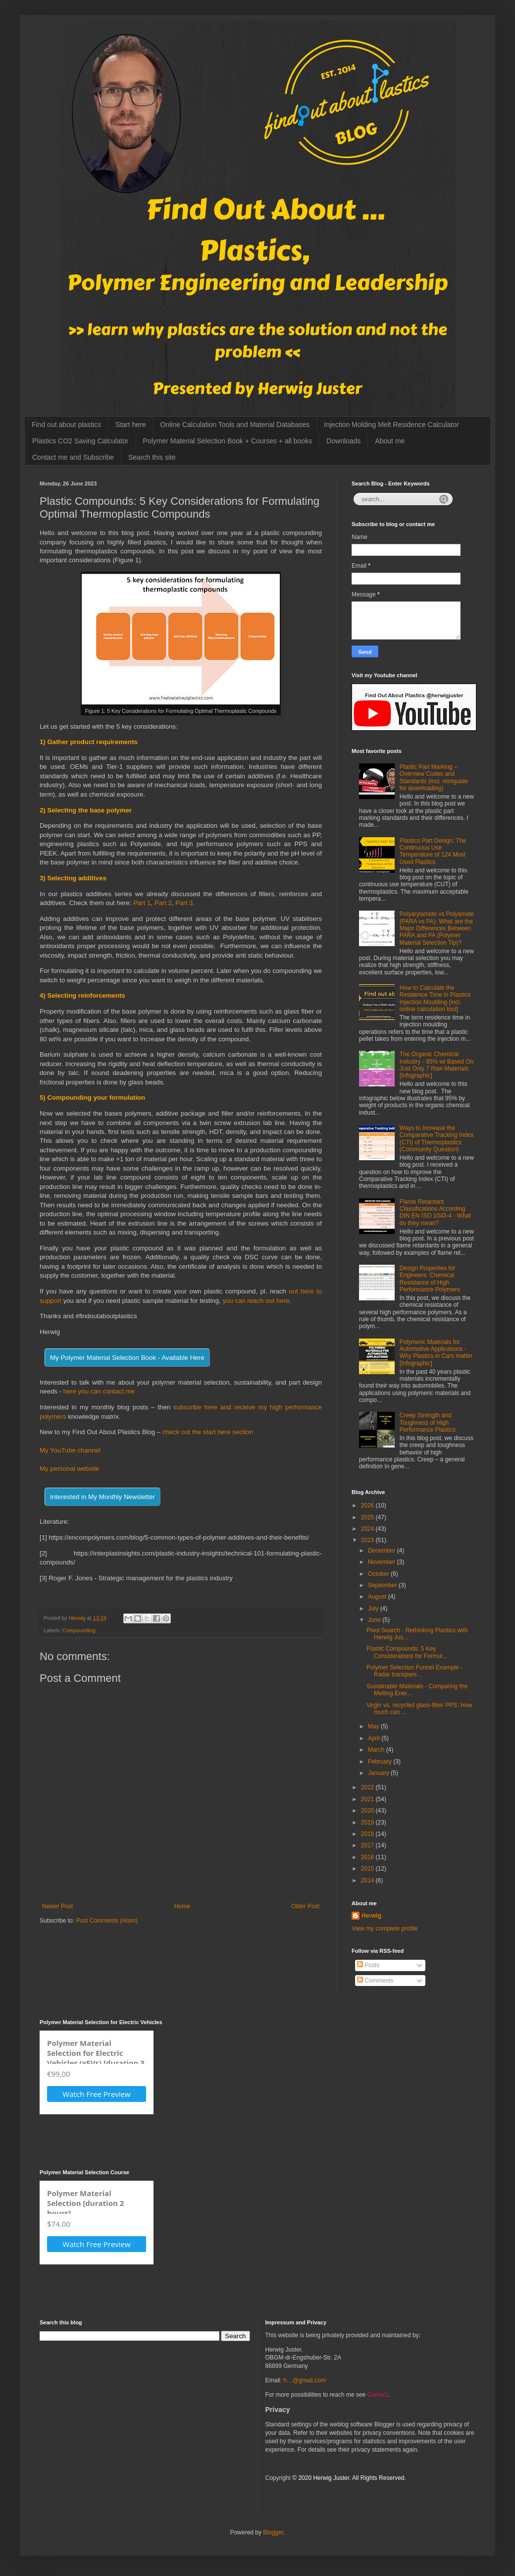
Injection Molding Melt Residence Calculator (391, 425)
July (374, 1608)
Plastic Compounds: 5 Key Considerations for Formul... (406, 1652)
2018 (368, 1833)
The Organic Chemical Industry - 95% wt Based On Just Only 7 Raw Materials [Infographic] (436, 1065)
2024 (368, 1528)
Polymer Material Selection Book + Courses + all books (227, 441)
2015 (368, 1868)
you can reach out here (255, 1300)
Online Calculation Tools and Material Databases (235, 425)
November (382, 1561)
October (379, 1573)
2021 (368, 1799)
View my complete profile (384, 1928)
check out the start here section (207, 1432)
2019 (368, 1822)
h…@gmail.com (304, 2380)
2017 (368, 1845)
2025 (368, 1517)
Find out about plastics (66, 425)
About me (390, 441)
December (382, 1550)
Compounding (79, 1630)
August (378, 1596)
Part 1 (142, 903)
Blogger (273, 2532)
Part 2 (163, 903)
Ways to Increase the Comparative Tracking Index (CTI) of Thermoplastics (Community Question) (436, 1139)
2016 (368, 1857)
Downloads (343, 441)
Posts (368, 1965)
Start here (130, 425)
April (374, 1738)
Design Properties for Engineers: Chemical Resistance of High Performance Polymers (430, 1279)
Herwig (371, 1915)
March (377, 1749)
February (380, 1761)
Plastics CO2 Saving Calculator (80, 441)
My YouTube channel (70, 1450)
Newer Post (57, 1906)
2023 (368, 1540)
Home (182, 1906)
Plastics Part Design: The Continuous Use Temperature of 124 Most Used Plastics (433, 851)
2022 (368, 1787)
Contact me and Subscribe (73, 457)
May (374, 1726)
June (375, 1619)
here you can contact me (99, 1391)
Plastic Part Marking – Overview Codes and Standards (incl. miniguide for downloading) (434, 777)
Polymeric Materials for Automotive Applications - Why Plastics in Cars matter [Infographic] (436, 1353)
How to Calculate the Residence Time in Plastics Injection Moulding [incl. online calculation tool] (435, 998)
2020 (368, 1810)
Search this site (152, 457)
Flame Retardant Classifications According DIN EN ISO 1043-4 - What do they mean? (435, 1212)
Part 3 (184, 903)
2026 (368, 1505)
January (379, 1773)
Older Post (305, 1906)
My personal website (69, 1468)
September (383, 1585)
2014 (368, 1880)
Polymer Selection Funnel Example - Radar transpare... (414, 1671)
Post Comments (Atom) (107, 1920)
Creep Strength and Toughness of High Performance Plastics (428, 1422)
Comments (375, 1980)
